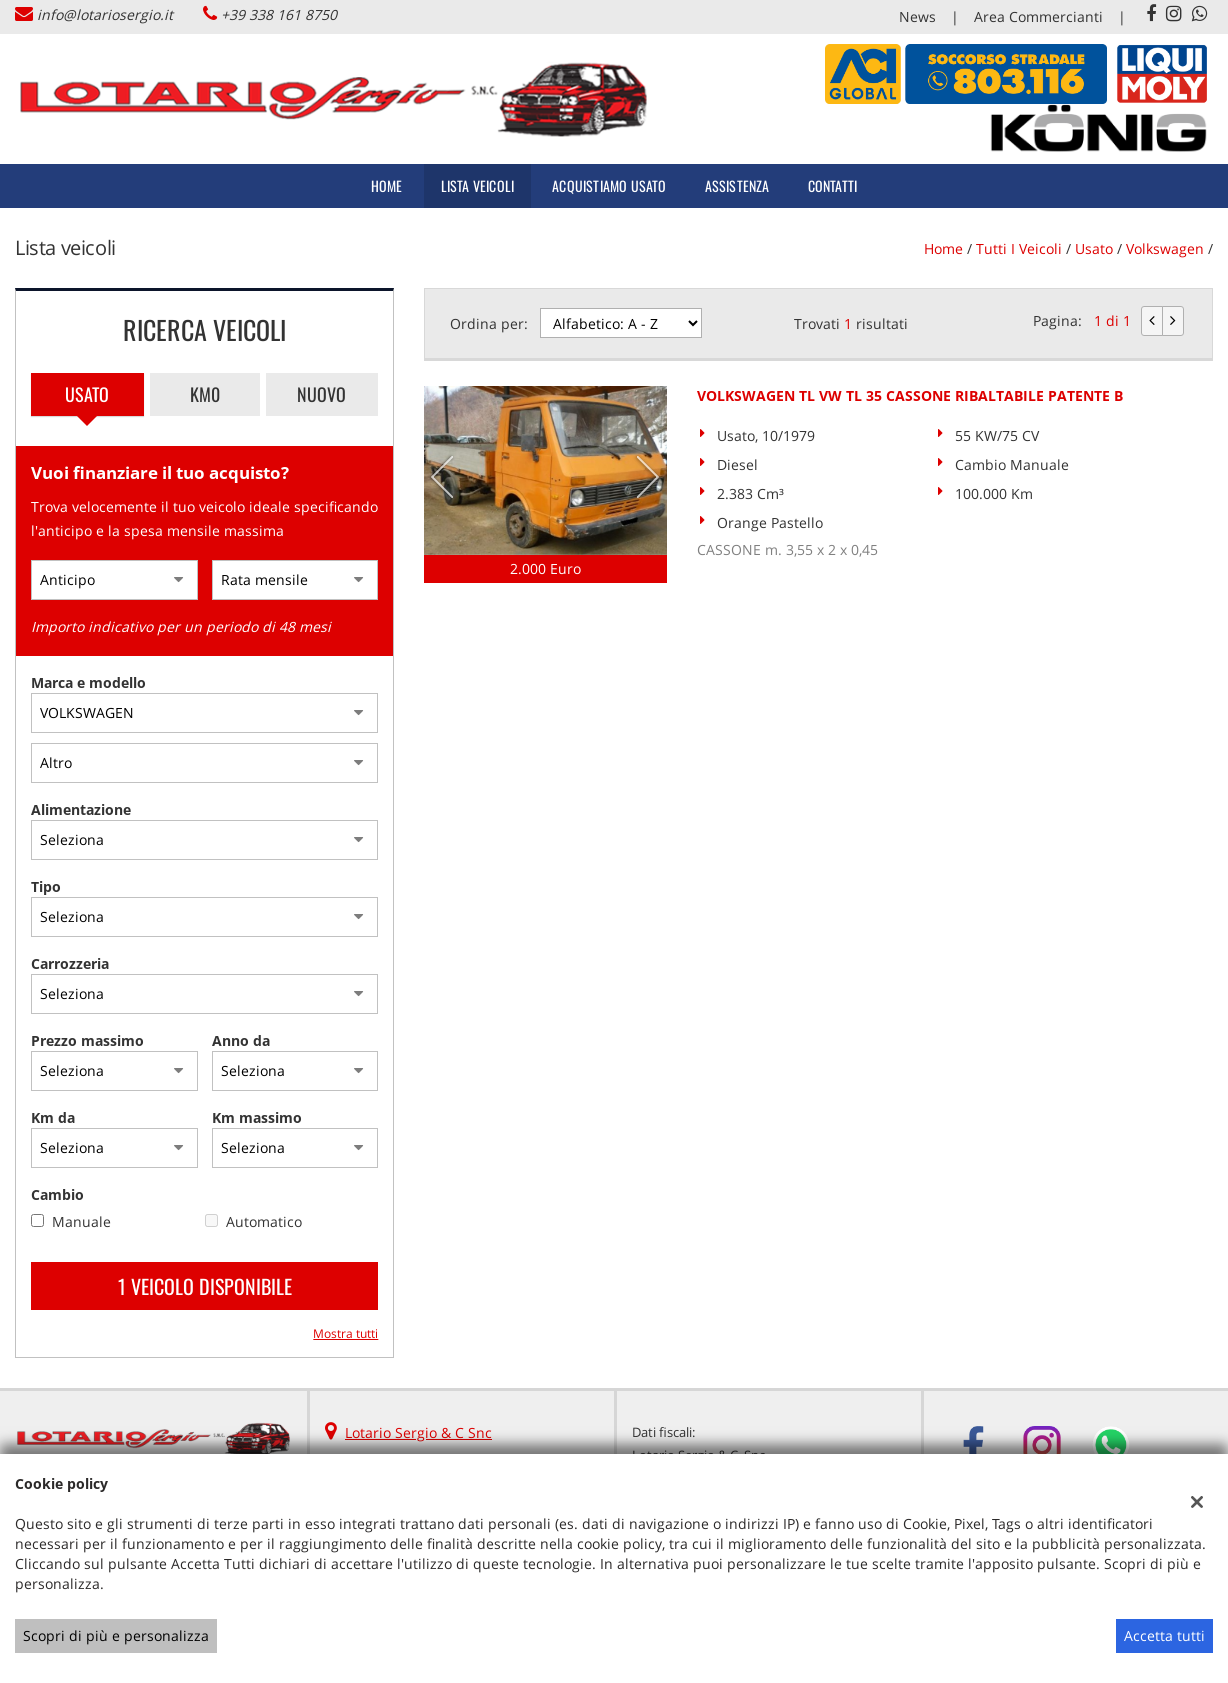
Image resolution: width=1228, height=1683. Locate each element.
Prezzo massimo (87, 1040)
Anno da (241, 1040)
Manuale (81, 1221)
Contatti (833, 185)
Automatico (264, 1221)
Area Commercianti (1038, 16)
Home (387, 185)
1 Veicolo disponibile (205, 1286)
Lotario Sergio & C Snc (418, 1432)
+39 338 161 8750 (279, 14)
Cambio (57, 1194)
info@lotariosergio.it (105, 14)
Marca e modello (88, 682)
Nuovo (321, 394)
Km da (53, 1117)
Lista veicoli (478, 185)
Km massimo (257, 1117)
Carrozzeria (70, 963)
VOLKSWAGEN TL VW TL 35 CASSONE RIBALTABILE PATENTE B (910, 395)
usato (1094, 248)
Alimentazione (81, 809)
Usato (87, 394)
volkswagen (1165, 248)
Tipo (46, 886)
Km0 (205, 394)
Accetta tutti (1164, 1635)
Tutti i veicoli (1019, 248)
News (917, 16)
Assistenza (737, 185)
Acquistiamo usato (609, 185)
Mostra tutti (345, 1333)
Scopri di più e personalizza (116, 1635)
